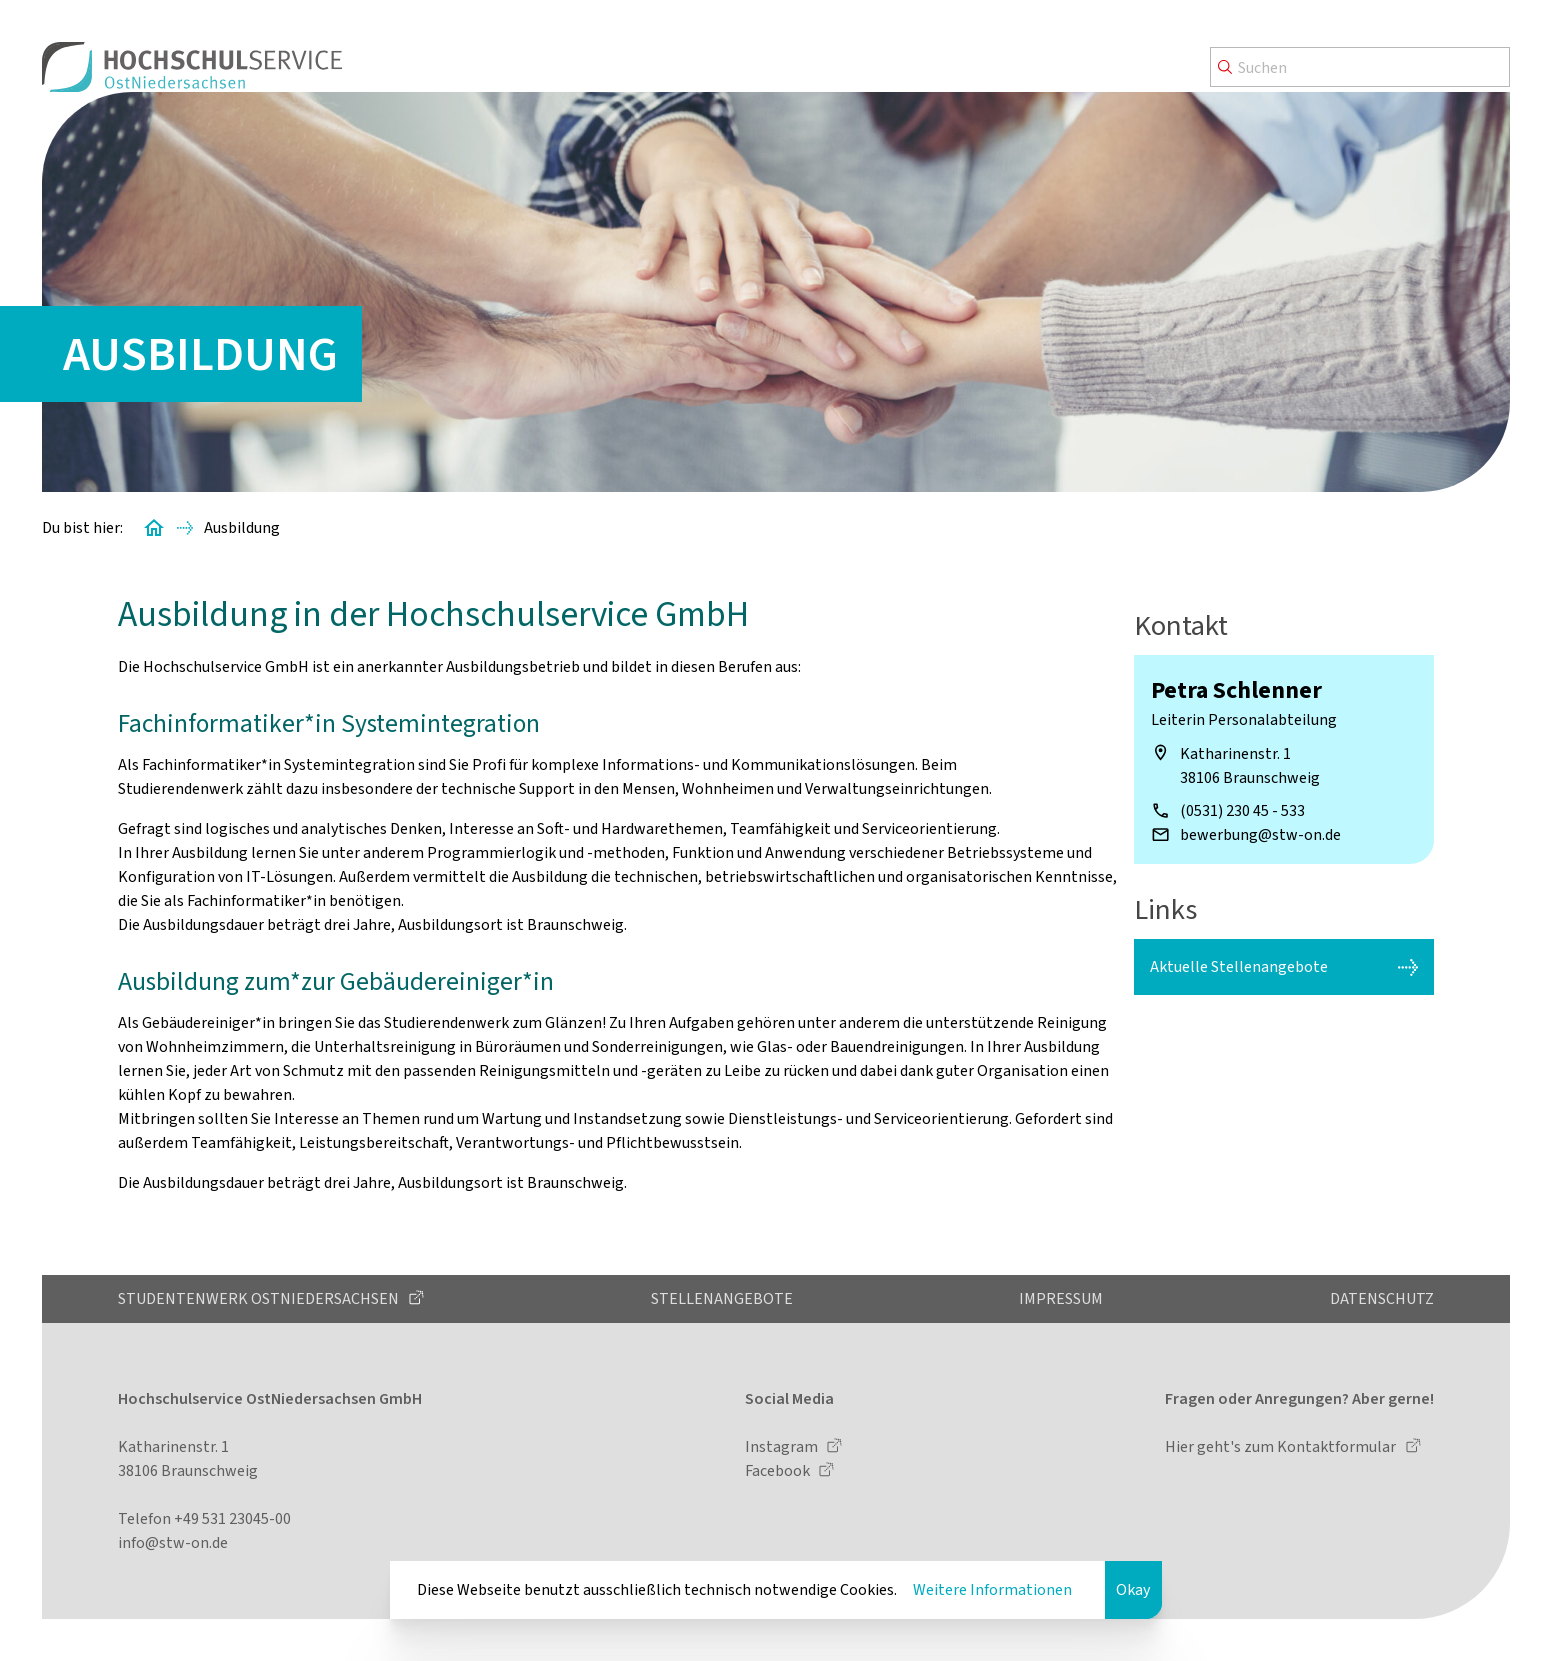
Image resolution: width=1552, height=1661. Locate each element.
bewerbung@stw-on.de (1260, 834)
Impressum (1061, 1298)
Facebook (779, 1470)
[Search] (1360, 67)
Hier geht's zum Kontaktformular (1282, 1446)
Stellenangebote (722, 1298)
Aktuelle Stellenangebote (1239, 966)
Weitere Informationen (992, 1589)
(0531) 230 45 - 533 (1242, 810)
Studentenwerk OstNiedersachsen (260, 1298)
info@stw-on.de (173, 1542)
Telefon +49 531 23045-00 (204, 1518)
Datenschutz (1382, 1298)
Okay (1133, 1589)
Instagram (783, 1446)
